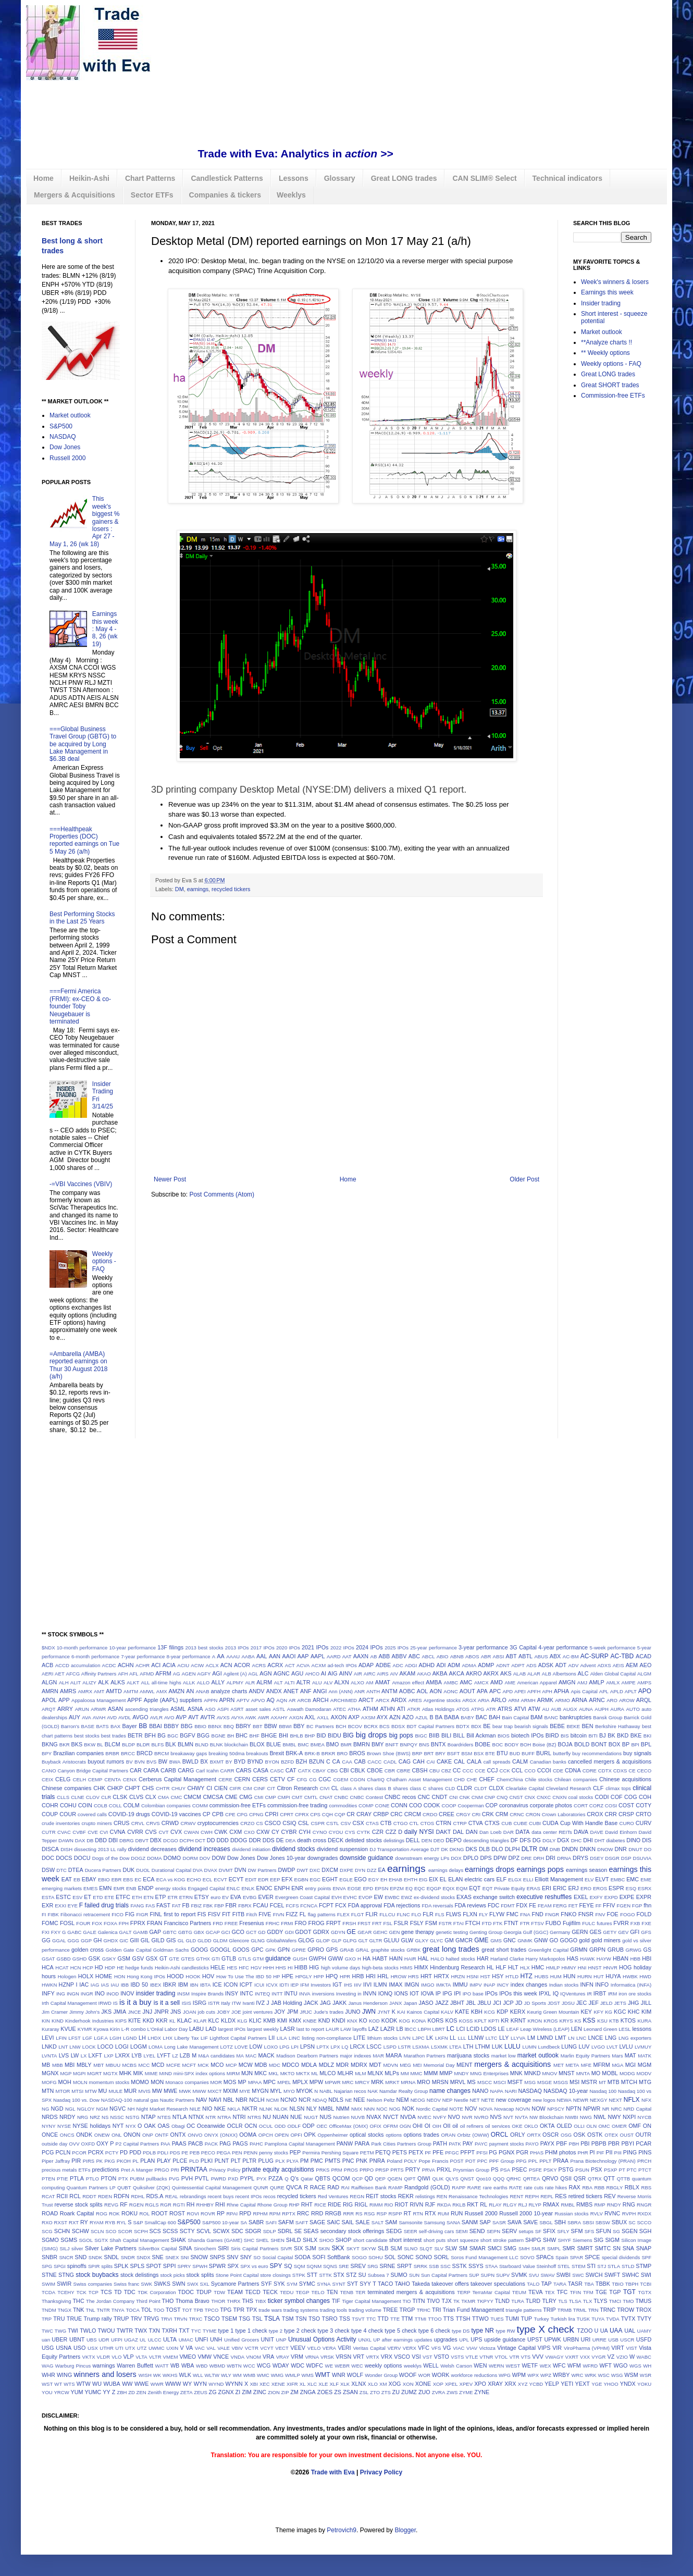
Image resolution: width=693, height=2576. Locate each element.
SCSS (170, 2231)
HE (120, 1967)
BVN (139, 1762)
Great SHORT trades (610, 385)
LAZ (373, 2029)
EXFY (596, 1897)
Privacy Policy (225, 2170)
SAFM (286, 2222)
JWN (369, 2011)
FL (303, 1914)
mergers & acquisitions (512, 2064)
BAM (536, 1717)
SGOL (86, 2240)
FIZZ (292, 1914)
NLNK (266, 2109)
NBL (228, 2100)
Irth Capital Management (69, 2003)
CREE (446, 1814)
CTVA (475, 1823)
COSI (611, 1805)
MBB (57, 2065)
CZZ (391, 1832)
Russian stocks (572, 2213)
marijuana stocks (468, 2055)
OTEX (611, 2135)
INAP (489, 1985)
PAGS (239, 2143)
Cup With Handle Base (588, 1823)
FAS (150, 1905)
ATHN (387, 1709)
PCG (48, 2152)
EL (443, 1879)
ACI (155, 1665)
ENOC (264, 1888)
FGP (637, 1905)
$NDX (48, 1647)
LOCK (89, 2047)
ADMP (486, 1665)
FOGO (627, 1914)
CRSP (626, 1814)
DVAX (210, 1870)
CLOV (93, 1797)
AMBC (451, 1682)
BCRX (371, 1726)
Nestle (461, 2100)
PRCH (644, 2161)
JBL (471, 2003)
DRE (526, 1858)
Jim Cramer (55, 2012)
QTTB (623, 2178)
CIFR (235, 1788)
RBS (646, 2187)
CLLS (63, 1797)
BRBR (112, 1753)
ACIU (183, 1665)
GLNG (258, 1940)
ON (647, 2126)
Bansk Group (607, 1717)
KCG (489, 2012)
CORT (581, 1805)
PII (608, 2152)
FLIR (371, 1914)
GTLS (244, 1959)
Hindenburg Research (457, 1967)
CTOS (427, 1823)
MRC (347, 2082)
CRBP (381, 1814)
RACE (318, 2187)
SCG (47, 2231)
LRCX (357, 2046)
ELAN (455, 1879)
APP (64, 1700)
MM (405, 2073)
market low (503, 2056)
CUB (506, 1823)
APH (547, 1691)
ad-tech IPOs (341, 1665)
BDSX (398, 1726)
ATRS (505, 1709)
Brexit (276, 1753)
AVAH (99, 1717)
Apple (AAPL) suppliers (173, 1700)
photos (567, 2152)
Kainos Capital (423, 2012)
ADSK (545, 1665)
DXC (315, 1870)
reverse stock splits (78, 2204)
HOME (103, 1976)
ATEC (339, 1709)
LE (501, 2029)
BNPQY (409, 1744)
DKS (471, 1849)
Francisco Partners (187, 1923)
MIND (165, 2073)
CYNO (320, 1832)
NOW (538, 2108)
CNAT (325, 1797)
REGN (357, 2196)
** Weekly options (605, 352)
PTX (123, 2178)
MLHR (346, 2073)
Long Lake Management (191, 2047)
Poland (394, 2161)
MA (240, 2056)
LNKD (49, 2046)
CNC (424, 1797)
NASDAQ (62, 436)
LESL (624, 2029)
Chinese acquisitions (625, 1779)
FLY (483, 1914)
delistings (393, 1840)
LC (450, 2028)
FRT (376, 1923)
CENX (130, 1779)
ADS (531, 1665)
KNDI (338, 2020)
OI (427, 2126)
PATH (440, 2143)
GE (350, 1932)
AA (220, 1656)
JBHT (457, 2003)
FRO (301, 1923)
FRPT (333, 1923)
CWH (207, 1832)
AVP (181, 1717)
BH (230, 1736)
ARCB (304, 1700)
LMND (545, 2038)
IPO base (473, 1993)
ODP (308, 2126)
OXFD (88, 2144)
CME (231, 1797)
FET (573, 1905)
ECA (148, 1879)
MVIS (144, 2091)
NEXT (615, 2100)
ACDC (109, 1665)
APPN (210, 1700)
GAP (155, 1932)
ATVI (520, 1709)
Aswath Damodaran (309, 1709)
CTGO (400, 1823)
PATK (455, 2144)
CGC (324, 1779)
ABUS (541, 1656)
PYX (261, 2178)
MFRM (601, 2065)
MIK (138, 2073)
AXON (339, 1717)
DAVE (596, 1832)
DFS (525, 1840)
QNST (467, 2178)
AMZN (176, 1691)
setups (526, 2231)
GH (97, 1940)
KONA (419, 2021)
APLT (631, 1691)
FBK (208, 1905)
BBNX (214, 1726)
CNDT (440, 1797)
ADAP (366, 1665)
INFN (586, 1984)
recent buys (221, 2196)
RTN (418, 2213)
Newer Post (170, 1179)
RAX (574, 2187)
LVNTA (49, 2056)
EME (645, 1879)
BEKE (573, 1726)
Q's (294, 2178)
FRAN (154, 1923)
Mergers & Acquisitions (74, 195)
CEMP (95, 1779)
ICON (231, 1984)
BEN (587, 1726)
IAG (95, 1985)
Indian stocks (564, 1985)
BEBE (557, 1726)
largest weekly (263, 2029)
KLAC (184, 2020)
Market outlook (70, 415)
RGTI (179, 2205)
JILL (646, 2003)
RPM (274, 2213)
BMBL (289, 1744)
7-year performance (143, 1656)
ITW (236, 2003)
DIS (646, 1840)
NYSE (64, 2126)
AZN (395, 1717)
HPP (319, 1976)
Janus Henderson (367, 2003)
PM (304, 2161)
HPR (345, 1976)
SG (616, 2231)
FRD (218, 1923)
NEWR (580, 2100)
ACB (47, 1665)
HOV (208, 1976)
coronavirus (513, 1805)
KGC (620, 2011)
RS (358, 2213)
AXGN (296, 1717)
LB (399, 2029)
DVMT (226, 1870)
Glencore (239, 1940)
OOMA (247, 2134)
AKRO (474, 1673)
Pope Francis (433, 2161)
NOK (408, 2108)
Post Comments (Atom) (221, 1194)
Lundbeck (549, 2047)
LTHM (482, 2046)
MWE (170, 2091)
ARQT (49, 1709)
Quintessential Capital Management (212, 2187)
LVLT (612, 2047)
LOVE (241, 2047)
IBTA (205, 1985)
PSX (596, 2169)
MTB (614, 2082)
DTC (61, 1870)
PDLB (149, 2152)
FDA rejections (401, 1905)
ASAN (115, 1709)
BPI (635, 1744)
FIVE (264, 1914)
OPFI (296, 2135)
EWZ (406, 1897)
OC (191, 2126)
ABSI (498, 1656)
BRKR (328, 1753)
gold (584, 1940)
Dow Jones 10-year (281, 1858)
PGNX (507, 2152)
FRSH (349, 1923)
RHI (220, 2204)
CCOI (544, 1770)
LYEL (149, 2056)
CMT (297, 1797)
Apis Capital (584, 1691)
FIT (226, 1914)
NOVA (485, 2109)
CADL (390, 1762)
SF (538, 2231)
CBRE (404, 1770)
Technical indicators (567, 178)
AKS (506, 1673)
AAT (347, 1656)
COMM (200, 1805)
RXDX (644, 2213)
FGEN (623, 1905)
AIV (394, 1674)
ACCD (62, 1665)
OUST (627, 2135)
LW (75, 2055)
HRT (426, 1976)
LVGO (598, 2047)
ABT (511, 1656)
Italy (225, 2003)
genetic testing (452, 1932)
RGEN (136, 2205)
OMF (634, 2126)
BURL (543, 1753)
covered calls (92, 1814)
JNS (175, 2011)
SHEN (277, 2240)
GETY (609, 1932)
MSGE (544, 2082)
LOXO (271, 2047)
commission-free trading (297, 1805)
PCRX (96, 2152)
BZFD (287, 1762)
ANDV (257, 1691)
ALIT (75, 1682)
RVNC (612, 2213)
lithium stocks (382, 2038)
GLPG (350, 1940)
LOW (256, 2046)
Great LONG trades (404, 178)
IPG (447, 1993)
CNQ (502, 1797)
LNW (74, 2047)
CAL (459, 1761)
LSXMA (420, 2047)
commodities (343, 1805)
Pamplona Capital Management (300, 2144)
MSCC (484, 2082)
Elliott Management (559, 1879)
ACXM (319, 1665)
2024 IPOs (369, 1647)
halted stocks (460, 1959)
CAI (431, 1762)
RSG (369, 2213)
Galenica (108, 1932)
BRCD (145, 1753)
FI (44, 1914)
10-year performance (132, 1647)
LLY (504, 2038)
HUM (556, 1976)
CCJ (492, 1770)
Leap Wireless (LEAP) (545, 2029)
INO (100, 1993)
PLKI (207, 2161)
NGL (70, 2109)
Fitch (251, 1914)
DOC (48, 1858)
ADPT (518, 1665)
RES (560, 2196)
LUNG (569, 2046)
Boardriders (461, 1744)
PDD (135, 2152)
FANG (137, 1905)
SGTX (101, 2240)
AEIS (618, 1665)
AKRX (491, 1673)
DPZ (513, 1858)
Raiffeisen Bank (369, 2187)
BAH (494, 1717)
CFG (301, 1779)
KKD (148, 2020)
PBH (574, 2144)
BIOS (504, 1736)
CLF (598, 1788)
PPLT (545, 2161)
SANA (453, 2222)
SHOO (326, 2240)
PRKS (322, 2170)
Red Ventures (333, 2196)
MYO (289, 2091)
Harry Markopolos (545, 1959)
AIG (333, 1673)
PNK (361, 2161)
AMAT (382, 1682)
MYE (245, 2091)
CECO (644, 1770)
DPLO (470, 1858)
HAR (483, 1958)
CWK (220, 1832)
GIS (171, 1940)
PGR (522, 2152)
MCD (158, 2065)
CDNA (573, 1770)
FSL (387, 1923)
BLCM (112, 1744)
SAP (485, 2222)
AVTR (208, 1717)
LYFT (163, 2055)
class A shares (356, 1788)
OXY (102, 2143)
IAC (84, 1984)
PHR (582, 2152)
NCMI (272, 2100)
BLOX (257, 1744)
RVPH (629, 2213)
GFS (646, 1932)
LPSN (307, 2046)
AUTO (632, 1709)
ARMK (545, 1700)
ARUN (82, 1709)
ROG (101, 2213)
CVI (104, 1832)
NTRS (254, 2117)
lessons (641, 2029)
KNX (352, 2021)
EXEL (581, 1897)
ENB (131, 1888)
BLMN (185, 1744)
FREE (231, 1923)
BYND (255, 1761)
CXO (249, 1832)
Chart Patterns (150, 178)
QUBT (124, 2187)
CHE (472, 1779)
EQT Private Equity (503, 1888)
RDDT (89, 2196)
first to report (179, 1914)
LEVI (48, 2038)
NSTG (133, 2117)
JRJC (306, 2012)
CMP (270, 1797)
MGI (630, 2065)
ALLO (203, 1682)
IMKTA (443, 1985)
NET (474, 2100)
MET (558, 2065)
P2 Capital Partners (137, 2144)
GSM (123, 1958)
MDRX (359, 2065)
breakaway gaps (188, 1753)
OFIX (375, 2126)
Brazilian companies (78, 1753)
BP (625, 1744)
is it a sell (167, 2002)
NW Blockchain (546, 2117)
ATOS (462, 1709)
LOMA (155, 2047)
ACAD (643, 1656)
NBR (241, 2100)
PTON (108, 2178)
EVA (235, 1897)
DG (537, 1840)
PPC (482, 2161)
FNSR (585, 1914)
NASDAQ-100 (116, 2100)
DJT (435, 1849)
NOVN (523, 2109)
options (394, 2135)
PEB (195, 2152)
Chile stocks (538, 1779)
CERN (242, 1779)
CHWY (195, 1788)
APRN (226, 1700)
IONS (401, 1993)
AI (323, 1673)
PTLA (77, 2178)
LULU (512, 2046)
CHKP (115, 1788)
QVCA (294, 2187)
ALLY (218, 1682)
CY (275, 1832)
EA (381, 1870)
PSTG (566, 2169)
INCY (503, 1985)
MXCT (214, 2091)
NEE (359, 2100)
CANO (49, 1770)
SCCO (644, 2222)
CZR (377, 1832)
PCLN (62, 2152)
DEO (439, 1840)
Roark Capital (77, 2213)
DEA (291, 1840)
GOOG (199, 1949)
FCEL (277, 1905)
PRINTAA (194, 2169)
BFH (150, 1735)
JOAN (189, 2012)
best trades (113, 1736)
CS (259, 1823)
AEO (646, 1665)
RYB (110, 2222)
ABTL (525, 1656)
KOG (404, 2021)
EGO (360, 1879)
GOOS (240, 1949)
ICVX (272, 1985)
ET (87, 1897)
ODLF (294, 2126)
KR (505, 2020)
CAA (347, 1762)
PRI (175, 2170)
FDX (522, 1905)
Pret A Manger (137, 2170)
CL (335, 1788)
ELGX (515, 1879)
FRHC (273, 1923)
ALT (278, 1682)
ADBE (383, 1665)
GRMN (578, 1949)
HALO (437, 1959)
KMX (295, 2020)
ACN (226, 1665)
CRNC (517, 1814)
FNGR (552, 1914)
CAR (136, 1770)
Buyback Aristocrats (64, 1762)
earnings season (586, 1870)
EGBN (301, 1879)
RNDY (614, 2205)
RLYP (535, 2205)
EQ (409, 1888)
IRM (612, 1993)
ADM (454, 1665)
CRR (610, 1814)
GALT (125, 1932)
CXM (235, 1832)
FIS (201, 1914)
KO (363, 2020)
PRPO (367, 2170)
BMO (332, 1744)
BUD (515, 1753)
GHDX (111, 1940)
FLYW (496, 1914)
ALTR (303, 1682)
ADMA (469, 1665)
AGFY (204, 1674)
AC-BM (571, 1656)
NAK (372, 2091)
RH (191, 2204)
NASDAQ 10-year (565, 2091)
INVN (370, 1993)
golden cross (87, 1949)
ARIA (483, 1700)
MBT (98, 2065)
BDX (476, 1726)
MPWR (332, 2082)
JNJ (148, 2011)
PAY (468, 2143)
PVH (187, 2178)
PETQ (382, 2152)
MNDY (461, 2073)
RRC (303, 2213)
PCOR (79, 2152)
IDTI (284, 1985)
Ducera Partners (103, 1870)
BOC (497, 1744)
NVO (454, 2117)
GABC (74, 1932)
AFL (134, 1674)
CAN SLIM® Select (484, 178)
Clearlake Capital (525, 1788)
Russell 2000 (67, 458)
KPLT (481, 2021)
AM (369, 1682)
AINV (345, 1673)
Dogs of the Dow (111, 1858)
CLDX (496, 1788)
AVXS (223, 1717)
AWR (263, 1717)
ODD (280, 2126)
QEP (380, 2178)
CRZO (247, 1823)
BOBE (482, 1744)
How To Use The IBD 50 (243, 1976)
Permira (311, 2152)
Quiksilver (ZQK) (151, 2187)
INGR (87, 1993)
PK (99, 2161)
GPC (257, 1949)
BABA (451, 1717)
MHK (125, 2073)
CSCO (273, 1823)
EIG (423, 1879)
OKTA (547, 2126)
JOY (279, 2011)
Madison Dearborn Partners (307, 2056)
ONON (131, 2134)
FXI (45, 1932)
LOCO (105, 2046)
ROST (177, 2213)
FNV (600, 1914)
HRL (383, 1976)
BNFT (392, 1744)
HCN (75, 1967)
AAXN (360, 1656)
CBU (434, 1770)
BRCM (161, 1753)
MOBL (610, 2073)
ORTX (533, 2135)
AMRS (68, 1691)
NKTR (249, 2108)
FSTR (445, 1923)
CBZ (446, 1770)
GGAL (59, 1940)
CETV (277, 1779)
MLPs (392, 2073)
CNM (477, 1797)
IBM (183, 1984)
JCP (508, 2003)
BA (438, 1717)
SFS (590, 2231)
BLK (170, 1744)
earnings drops (489, 1869)
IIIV (357, 1985)
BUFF (528, 1753)
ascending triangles (146, 1709)
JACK (311, 2003)
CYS (350, 1832)
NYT (118, 2126)
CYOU (336, 1832)
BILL (459, 1735)
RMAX (551, 2204)
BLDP (128, 1744)
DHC (576, 1840)
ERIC (559, 1888)
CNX (530, 1797)
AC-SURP (594, 1656)
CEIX (47, 1779)
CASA (260, 1770)
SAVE (530, 2222)
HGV (256, 1967)
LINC (294, 2038)
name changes (450, 2090)
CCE (480, 1770)
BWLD (190, 1761)
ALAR (533, 1674)
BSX (479, 1753)
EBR (117, 1879)
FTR (525, 1923)
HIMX (421, 1967)
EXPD (611, 1897)
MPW (316, 2082)
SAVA (515, 2222)
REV (609, 2196)
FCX (340, 1905)
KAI (401, 2012)
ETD (98, 1897)
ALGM (644, 1674)
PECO (208, 2152)
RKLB (458, 2205)
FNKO (568, 1914)
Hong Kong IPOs (146, 1976)
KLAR (199, 2021)
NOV (471, 2108)
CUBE (520, 1823)
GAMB (140, 1932)
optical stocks (366, 2134)
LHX (168, 2038)
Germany (560, 1932)
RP (221, 2213)
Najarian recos (350, 2091)
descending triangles (486, 1840)
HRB (358, 1976)
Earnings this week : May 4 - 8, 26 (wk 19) (105, 629)
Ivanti (248, 2003)
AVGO (140, 1717)
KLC (213, 2020)
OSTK (594, 2134)
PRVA (428, 2170)
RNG (629, 2204)
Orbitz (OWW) (473, 2135)
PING (630, 2152)
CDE (558, 1770)
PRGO (161, 2170)
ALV (328, 1682)
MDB (260, 2065)
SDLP (269, 2231)
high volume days (340, 1967)
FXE (646, 1923)
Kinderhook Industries (89, 2021)
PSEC (519, 2169)
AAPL (318, 1656)
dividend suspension (342, 1849)
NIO (207, 2108)
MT (602, 2082)
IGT (337, 1984)
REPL (546, 2196)
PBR (614, 2143)
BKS (76, 1744)
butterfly (562, 1753)
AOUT (467, 1691)
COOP (449, 1805)
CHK (99, 1788)
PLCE (179, 2161)
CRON (533, 1814)
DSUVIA (642, 1858)
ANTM (389, 1691)
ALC (583, 1673)
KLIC (255, 2020)
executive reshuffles (544, 1897)
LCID (472, 2029)
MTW (91, 2091)
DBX (156, 1840)
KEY (586, 2011)
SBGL (546, 2222)
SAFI (271, 2222)
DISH (66, 1849)
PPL (533, 2161)
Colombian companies (166, 1805)
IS (115, 2003)
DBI (113, 1840)
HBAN (620, 1958)
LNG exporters (634, 2038)
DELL (413, 1840)
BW (162, 1761)
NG (45, 2109)
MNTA (583, 2073)
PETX (416, 2152)
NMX (356, 2109)
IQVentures (572, 1993)
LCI (460, 2029)
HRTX (441, 1976)
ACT (290, 1665)
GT (163, 1958)
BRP (417, 1753)
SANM (470, 2222)
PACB (195, 2143)
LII (271, 2038)
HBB (635, 1959)
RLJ (522, 2205)
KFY (598, 2012)
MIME (151, 2073)
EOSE (355, 1888)
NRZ (95, 2117)
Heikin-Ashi (89, 178)
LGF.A (101, 2038)
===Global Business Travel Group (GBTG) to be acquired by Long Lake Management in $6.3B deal (82, 744)
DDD (223, 1840)
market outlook (538, 2055)
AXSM (368, 1717)
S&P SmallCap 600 (154, 2222)
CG (312, 1779)
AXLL (323, 1717)
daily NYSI (419, 1831)
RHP (294, 2205)
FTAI (458, 1923)
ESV (77, 1897)
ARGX (469, 1700)
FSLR (401, 1923)
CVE (93, 1832)
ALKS (117, 1682)
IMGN (411, 1984)
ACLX (211, 1665)
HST (485, 1976)
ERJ (573, 1888)
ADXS (604, 1665)
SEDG (394, 2231)
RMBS (584, 2204)
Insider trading (601, 303)
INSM (183, 1993)
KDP (502, 2011)
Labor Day (176, 2029)
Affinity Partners (99, 1674)
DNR (621, 1849)
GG (46, 1940)
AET (60, 1674)
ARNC (597, 1700)
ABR (486, 1656)
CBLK (358, 1770)
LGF (87, 2038)
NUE (296, 2117)
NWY (614, 2117)
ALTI (289, 1682)
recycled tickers (231, 889)
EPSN (381, 1888)
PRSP (382, 2170)
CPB (218, 1814)
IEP (295, 1985)
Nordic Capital (432, 2109)
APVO (258, 1700)
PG (493, 2152)
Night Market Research (162, 2109)
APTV (243, 1700)
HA (366, 1958)
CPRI (271, 1814)
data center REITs (551, 1832)
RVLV (596, 2213)
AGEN (188, 1674)
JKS (106, 2011)
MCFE (173, 2065)
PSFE (535, 2170)
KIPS (121, 2021)
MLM (360, 2073)
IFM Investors (315, 1985)
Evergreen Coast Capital (302, 1897)
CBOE (375, 1770)
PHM (551, 2152)
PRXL (444, 2169)
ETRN (186, 1897)
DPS (486, 1858)
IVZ (260, 2003)
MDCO (290, 2065)
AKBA (440, 1673)
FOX (97, 1923)
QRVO (550, 2178)
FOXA (110, 1923)
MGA (617, 2065)
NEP (447, 2100)
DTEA (75, 1870)
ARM (513, 1700)
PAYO (532, 2144)
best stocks (86, 1736)
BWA (175, 1762)
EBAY (89, 1879)
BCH (341, 1726)
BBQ (229, 1726)
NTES (164, 2117)
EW (378, 1897)
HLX (525, 1967)
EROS (600, 1888)
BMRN (361, 1744)
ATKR (413, 1709)
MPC (269, 2082)
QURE (277, 2187)
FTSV (537, 1923)
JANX (395, 2003)
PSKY (550, 2170)
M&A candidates (217, 2056)
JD (518, 2003)
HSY (497, 1976)
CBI (344, 1770)
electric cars (480, 1879)
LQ (345, 2047)
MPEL (284, 2082)
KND (324, 2020)
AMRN (50, 1691)
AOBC (407, 1691)
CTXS (492, 1823)
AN (190, 1691)
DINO (633, 1840)
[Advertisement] (282, 78)
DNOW (605, 1849)
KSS (589, 2020)
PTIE (62, 2178)
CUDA (550, 1823)
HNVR (610, 1967)
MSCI (499, 2082)
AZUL (421, 1717)
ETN (148, 1897)
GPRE (299, 1950)
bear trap (502, 1726)
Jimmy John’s (84, 2012)
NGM (101, 2109)
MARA (394, 2055)
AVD (112, 1717)
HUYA (613, 1976)
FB (186, 1905)
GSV (138, 1958)
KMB (269, 2020)
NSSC (117, 2117)
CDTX (605, 1770)
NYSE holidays (91, 2126)
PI (592, 2152)
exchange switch (494, 1897)
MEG (405, 2065)
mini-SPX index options (199, 2073)
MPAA (255, 2082)
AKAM (408, 1673)
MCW (246, 2065)
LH (142, 2038)
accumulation (86, 1665)
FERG (560, 1905)
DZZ (372, 1870)
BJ (602, 1735)
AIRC (370, 1674)
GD (261, 1932)
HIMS (406, 1967)
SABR (256, 2222)
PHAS (536, 2152)
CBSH (419, 1770)
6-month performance (95, 1656)
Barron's (70, 1726)
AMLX (613, 1682)
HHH (268, 1967)
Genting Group (485, 1932)
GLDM (220, 1940)
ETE (109, 1897)
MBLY (84, 2065)
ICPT (246, 1984)
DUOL (143, 1870)
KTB (614, 2021)
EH (383, 1879)
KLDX (228, 2020)
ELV (589, 1879)
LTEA (455, 2047)
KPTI (493, 2021)
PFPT (468, 2152)
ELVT (602, 1879)
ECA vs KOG (170, 1879)
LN (571, 2038)
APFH (534, 1691)
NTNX (196, 2117)
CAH (419, 1761)
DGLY (548, 1840)
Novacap (504, 2109)
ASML (177, 1709)
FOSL (67, 1923)
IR (589, 1993)
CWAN (191, 1832)
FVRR (620, 1923)
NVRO (481, 2117)
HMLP (553, 1967)
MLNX (375, 2073)
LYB (136, 2055)
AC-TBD (622, 1656)
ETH (137, 1897)
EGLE (346, 1879)
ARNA (579, 1700)
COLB (100, 1805)
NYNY (49, 2126)
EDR (263, 1879)
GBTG (185, 1932)
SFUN (603, 2231)
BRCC (128, 1753)
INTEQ (262, 1993)
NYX (131, 2126)
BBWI (285, 1726)
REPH (532, 2196)
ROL (145, 2213)
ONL (117, 2135)
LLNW (476, 2038)
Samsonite (410, 2222)
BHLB (296, 1736)
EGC (315, 1879)
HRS (413, 1976)
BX (204, 1761)
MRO (423, 2082)
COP (491, 1805)
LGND (130, 2038)
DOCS (64, 1858)
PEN (237, 2152)
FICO (117, 1914)
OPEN (282, 2135)
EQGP (434, 1888)
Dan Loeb (490, 1832)
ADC (398, 1665)
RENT (516, 2196)
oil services (497, 2126)
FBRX (245, 1905)
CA (336, 1761)
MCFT (189, 2065)
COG (630, 1797)
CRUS (122, 1823)
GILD (157, 1940)
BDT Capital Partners (430, 1726)
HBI (646, 1958)
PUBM (137, 2178)
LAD (210, 2029)
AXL (310, 1717)
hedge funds (139, 1967)
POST (457, 2161)
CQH (327, 1814)
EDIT (251, 1879)
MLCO (327, 2073)
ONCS (67, 2135)
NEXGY (599, 2100)
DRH (538, 1858)
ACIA (169, 1665)
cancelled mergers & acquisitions (609, 1761)
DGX (563, 1840)
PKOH (124, 2161)
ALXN (342, 1682)
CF (290, 1779)
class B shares (391, 1788)
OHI (418, 2126)
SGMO (50, 2240)
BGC (172, 1736)
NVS (495, 2117)
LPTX (322, 2047)
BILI (446, 1735)
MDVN (390, 2065)
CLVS (136, 1797)
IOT (414, 1993)
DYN (360, 1870)
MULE (115, 2091)
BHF (254, 1736)
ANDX (274, 1691)
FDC (493, 1905)
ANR (359, 1691)
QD (369, 2178)
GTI (216, 1959)
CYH (305, 1832)
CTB (386, 1823)
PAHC (256, 2144)
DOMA (154, 1858)
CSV (346, 1823)
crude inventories (61, 1823)
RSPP (395, 2213)
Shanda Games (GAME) (215, 2240)
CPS (315, 1814)
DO (647, 1849)
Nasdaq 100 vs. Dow (76, 2100)
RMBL (568, 2205)
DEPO (453, 1840)
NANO (480, 2091)
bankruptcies (575, 1717)
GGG (73, 1940)
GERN (580, 1932)
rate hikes (556, 2187)
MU (102, 2091)
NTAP (148, 2117)
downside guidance (366, 1858)
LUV (584, 2046)
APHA (561, 1691)
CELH (79, 1779)
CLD (450, 1788)
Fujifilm (571, 1923)
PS (494, 2169)
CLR (106, 1797)
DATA (522, 1832)
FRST (363, 1923)
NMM (343, 2108)
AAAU (233, 1656)
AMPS (644, 1682)
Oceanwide (211, 2126)
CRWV (188, 1823)
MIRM (233, 2073)
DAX (80, 1840)
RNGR (644, 2205)
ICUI (259, 1985)
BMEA (318, 1744)
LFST (74, 2038)
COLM (131, 1805)
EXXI (60, 1905)
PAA (165, 2144)
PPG (521, 2161)
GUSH (300, 1959)
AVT (193, 1717)
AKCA (456, 1673)
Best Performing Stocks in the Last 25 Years (82, 917)
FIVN (278, 1914)
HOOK (192, 1976)
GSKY (109, 1959)
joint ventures (258, 2012)
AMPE (629, 1682)
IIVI (367, 1984)
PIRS (88, 2161)
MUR (130, 2091)
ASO (210, 1709)
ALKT (133, 1682)
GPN (284, 1949)
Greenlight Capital (548, 1950)
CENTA (112, 1779)
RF (123, 2204)
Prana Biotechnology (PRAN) (603, 2161)
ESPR (616, 1888)
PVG (174, 2178)
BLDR (143, 1744)
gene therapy (417, 1932)
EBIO (104, 1879)
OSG (566, 2135)
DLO (497, 1849)
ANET (291, 1691)
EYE (73, 1905)
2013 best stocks (204, 1647)
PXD (233, 2178)
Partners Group (414, 2144)
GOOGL (220, 1949)
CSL (303, 1823)
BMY (377, 1744)
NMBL (326, 2108)
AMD (496, 1682)
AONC (450, 1691)
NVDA (408, 2117)
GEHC (380, 1932)
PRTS (396, 2170)
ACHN (126, 1665)
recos (269, 2196)
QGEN (394, 2178)
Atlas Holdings (438, 1709)
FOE (612, 1914)
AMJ (582, 1682)
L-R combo (133, 2029)
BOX (615, 1744)
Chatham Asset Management (419, 1779)
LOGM (138, 2046)
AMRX (85, 1691)
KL (172, 2021)
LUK (497, 2046)
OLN (591, 2126)
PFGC (452, 2152)
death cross (311, 1840)
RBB (599, 2187)
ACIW (197, 1665)
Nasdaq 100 (602, 2091)
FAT (176, 1905)
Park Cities (383, 2144)
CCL (517, 1770)
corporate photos (551, 1805)
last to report (310, 2029)
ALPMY (235, 1682)
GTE (174, 1959)
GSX (152, 1958)
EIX (433, 1879)
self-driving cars (436, 2231)
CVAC (64, 1832)
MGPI (79, 2073)
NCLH (256, 2100)
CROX (595, 1814)
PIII (618, 2152)
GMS (496, 1940)
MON (157, 2082)
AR (292, 1700)
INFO (602, 1984)
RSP (382, 2213)
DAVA (581, 1832)
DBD (101, 1840)
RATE (515, 2187)
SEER (410, 2231)
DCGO (170, 1840)
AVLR (156, 1717)
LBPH (424, 2029)
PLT (236, 2161)
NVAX (373, 2117)
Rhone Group (272, 2205)
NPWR (591, 2108)
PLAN (147, 2161)
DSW (48, 1870)
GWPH (317, 1958)
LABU (196, 2029)
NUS (325, 2117)
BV (129, 1762)
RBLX (632, 2187)
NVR (467, 2117)
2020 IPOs (288, 1647)
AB (373, 1656)
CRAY (364, 1814)
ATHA (354, 1709)
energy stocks (171, 1888)
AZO (408, 1717)
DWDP (286, 1870)
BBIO (200, 1726)
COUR (67, 1814)
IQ (556, 1993)
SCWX (221, 2231)
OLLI (579, 2126)
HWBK (630, 1976)
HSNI (472, 1976)
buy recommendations (597, 1753)
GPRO (315, 1949)
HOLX (85, 1976)
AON (436, 1691)
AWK (250, 1717)
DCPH (187, 1840)
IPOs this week (518, 1993)
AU (545, 1709)
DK (444, 1849)
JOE (236, 2012)
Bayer (129, 1726)
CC (457, 1770)
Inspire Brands (207, 1993)
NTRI (238, 2117)
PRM (336, 2170)
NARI (511, 2091)
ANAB (202, 1691)
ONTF (161, 2135)
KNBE (310, 2021)
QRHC (513, 2178)
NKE (220, 2108)
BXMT (217, 1762)
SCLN (97, 2231)
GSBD (63, 1959)
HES (232, 1967)
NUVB (358, 2117)
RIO (389, 2205)
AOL (422, 1691)
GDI (289, 1932)
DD (211, 1840)
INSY (231, 1993)
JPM (293, 2011)
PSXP (610, 2170)
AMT (99, 1691)
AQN (281, 1700)
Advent (588, 1665)
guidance (278, 1958)
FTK (497, 1923)
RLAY (495, 2205)
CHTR (163, 1788)
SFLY (563, 2231)
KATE (462, 2011)
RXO (47, 2222)
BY (229, 1762)
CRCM (412, 1814)
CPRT (286, 1814)
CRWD (170, 1823)
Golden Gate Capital (128, 1950)
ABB (384, 1656)
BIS (564, 1736)
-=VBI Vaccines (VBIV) (80, 1184)
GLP (336, 1940)
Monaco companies (186, 2082)
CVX (176, 1832)
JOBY (223, 2012)
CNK (465, 1797)
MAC (250, 2056)
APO (644, 1691)
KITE (134, 2020)
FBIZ (196, 1905)
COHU (68, 1805)
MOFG (49, 2082)
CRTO (643, 1814)
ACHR (142, 1665)
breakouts (257, 1753)
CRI (476, 1814)
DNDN (570, 1849)
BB (143, 1726)
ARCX (383, 1700)
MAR (378, 2056)
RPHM (260, 2213)
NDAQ (320, 2100)
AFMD (147, 1674)
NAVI (215, 2100)
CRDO (430, 1814)
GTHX (203, 1959)
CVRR (135, 1832)
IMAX (395, 1984)
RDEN (105, 2196)
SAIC (333, 2222)
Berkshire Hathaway (617, 1726)
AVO (169, 1717)
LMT (560, 2038)
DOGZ (138, 1858)
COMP (366, 1805)
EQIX (448, 1888)
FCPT (326, 1905)
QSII (566, 2178)
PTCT (644, 2170)
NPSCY (555, 2109)
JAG (325, 2003)
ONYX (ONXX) (221, 2135)
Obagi (178, 2126)
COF (617, 1797)
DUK (128, 1870)
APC (495, 1691)
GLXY (422, 1940)
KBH (476, 2011)
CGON (357, 1779)
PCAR (643, 2143)
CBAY (318, 1770)
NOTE (456, 2109)
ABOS (472, 1656)
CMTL (311, 1797)
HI (290, 1967)
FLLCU (387, 1914)
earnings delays (445, 1870)
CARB (168, 1770)
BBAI (155, 1726)
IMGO (428, 1985)
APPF (134, 1700)
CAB (359, 1761)
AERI (47, 1674)
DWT (302, 1870)
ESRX (644, 1888)
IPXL (545, 1993)
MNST (567, 2073)
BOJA (565, 1744)
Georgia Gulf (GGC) (526, 1932)
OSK (580, 2134)
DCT (200, 1840)
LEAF (512, 2029)
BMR (346, 1744)
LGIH (115, 2038)
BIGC (421, 1736)
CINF (259, 1788)
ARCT (366, 1700)
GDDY (275, 1932)
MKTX (303, 2073)
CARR (227, 1770)
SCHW (80, 2231)
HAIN (396, 1958)
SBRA (574, 2222)
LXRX (122, 2055)
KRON (535, 2021)
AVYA (237, 1717)
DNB (555, 1849)
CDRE (590, 1770)
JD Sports (535, 2003)
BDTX (462, 1726)
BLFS (157, 1744)
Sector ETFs (152, 195)
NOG (395, 2109)
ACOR (242, 1665)
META (572, 2065)
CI (209, 1788)
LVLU (626, 2046)
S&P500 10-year (220, 2222)
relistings (425, 2196)
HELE (218, 1967)
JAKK (339, 2003)
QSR (580, 2178)
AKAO (424, 1674)
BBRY (243, 1726)
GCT (251, 1932)
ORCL (499, 2134)
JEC (581, 2003)
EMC (632, 1879)
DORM (189, 1858)
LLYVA (518, 2038)
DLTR (529, 1849)
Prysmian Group (471, 2170)
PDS (175, 2152)
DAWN (65, 1840)
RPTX (288, 2213)
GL (181, 1940)
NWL (599, 2117)
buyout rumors (106, 1761)
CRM (502, 1814)
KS (578, 2021)
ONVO (195, 2135)
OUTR (644, 2134)
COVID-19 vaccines (176, 1814)
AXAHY (279, 1717)
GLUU (391, 1940)
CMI (259, 1797)
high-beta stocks (380, 1967)
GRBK (413, 1950)
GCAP (213, 1932)
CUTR (49, 1832)
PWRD (218, 2178)
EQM (461, 1888)
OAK (150, 2126)
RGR (165, 2205)
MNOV (550, 2073)
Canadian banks (548, 1762)
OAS (164, 2126)
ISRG (199, 2003)
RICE (320, 2205)
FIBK (53, 1914)
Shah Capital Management (139, 2240)
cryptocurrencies (218, 1823)
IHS (348, 1985)
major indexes (355, 2056)
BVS (151, 1762)
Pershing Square (340, 2152)
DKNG (457, 1849)
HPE (287, 1976)
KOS (451, 2020)
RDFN (121, 2196)
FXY (56, 1932)
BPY (47, 1753)
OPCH (265, 2135)
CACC (374, 1762)
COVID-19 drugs (129, 1814)
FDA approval (365, 1905)
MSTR (589, 2082)
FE (532, 1905)
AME (509, 1682)
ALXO (357, 1682)
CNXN (559, 1797)
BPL (646, 1744)
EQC (419, 1888)
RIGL (361, 2204)
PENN (251, 2152)
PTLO (92, 2178)
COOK (432, 1805)
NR (606, 2109)
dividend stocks (293, 1849)
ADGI (411, 1665)
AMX (161, 1691)
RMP (599, 2205)
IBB (125, 1985)
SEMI (461, 2231)
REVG (111, 2205)
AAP (303, 1656)
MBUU (113, 2065)
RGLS (152, 2205)
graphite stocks (388, 1950)
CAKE (444, 1761)
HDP (110, 1967)
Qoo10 (483, 2178)
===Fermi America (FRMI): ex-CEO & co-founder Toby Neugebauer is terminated (80, 1006)
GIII (134, 1940)
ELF (501, 1879)
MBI (70, 2065)
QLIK (438, 2178)
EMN (105, 1888)
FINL (156, 1914)
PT (622, 2170)
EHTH (410, 1879)
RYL (122, 2222)
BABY (467, 1717)
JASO (426, 2003)
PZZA (275, 2178)
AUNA (586, 1709)
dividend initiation (251, 1849)
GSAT (48, 1959)
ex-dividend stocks (434, 1897)
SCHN (62, 2231)
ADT (561, 1665)
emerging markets (62, 1888)
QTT (609, 2178)
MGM (644, 2065)
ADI (441, 1665)
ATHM (370, 1709)
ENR (297, 1888)
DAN (472, 1832)
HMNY (569, 1967)
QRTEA (531, 2178)
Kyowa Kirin (106, 2029)
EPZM (397, 1888)
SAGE (317, 2222)
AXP (354, 1717)
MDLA (309, 2065)
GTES (187, 1959)
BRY (440, 1753)
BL (100, 1744)
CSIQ (289, 1823)
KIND (58, 2021)
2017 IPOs (263, 1647)
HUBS (542, 1976)
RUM (443, 2213)
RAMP (395, 2187)
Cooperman (471, 1805)
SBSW (603, 2222)
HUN (569, 1976)
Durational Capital (171, 1870)
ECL (208, 1879)
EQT (474, 1888)
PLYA (293, 2161)
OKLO (531, 2126)
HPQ (332, 1976)
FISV (214, 1914)
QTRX (595, 2178)
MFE (586, 2065)
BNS (424, 1744)
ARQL (643, 1700)
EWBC (392, 1897)
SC (631, 2222)
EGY (373, 1879)
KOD (374, 2021)
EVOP (365, 1897)
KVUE (68, 2029)
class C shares (426, 1788)
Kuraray (50, 2029)
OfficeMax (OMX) (348, 2126)
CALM (520, 1761)
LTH (468, 2046)
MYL (276, 2091)
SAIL (348, 2222)
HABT (379, 1958)
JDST (554, 2003)
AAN (274, 1656)
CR (350, 1814)
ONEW (102, 2135)
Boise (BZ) (544, 1744)
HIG (314, 1967)
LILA (282, 2038)
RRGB (333, 2213)
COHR (50, 1805)
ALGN (49, 1682)
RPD (245, 2213)
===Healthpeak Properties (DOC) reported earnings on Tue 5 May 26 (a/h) (84, 840)
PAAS (179, 2143)
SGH (645, 2231)
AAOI (289, 1656)
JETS (620, 2003)
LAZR (387, 2029)
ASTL (279, 1709)
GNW (541, 1940)
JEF (594, 2003)
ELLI (528, 1879)
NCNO (288, 2100)
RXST (61, 2222)
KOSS (466, 2021)
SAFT (301, 2222)
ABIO (443, 1656)
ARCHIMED (343, 1700)
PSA (505, 2170)
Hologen (67, 1976)
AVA (86, 1717)
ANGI (320, 1691)
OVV (74, 2144)
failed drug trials (106, 1905)
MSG (530, 2082)
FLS (439, 1914)
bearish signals (531, 1726)
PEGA (224, 2152)
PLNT (222, 2161)
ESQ (631, 1888)
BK (611, 1735)
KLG (242, 2021)
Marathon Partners (424, 2056)
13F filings (170, 1647)
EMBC (618, 1879)
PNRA (377, 2161)
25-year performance (433, 1647)
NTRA (224, 2117)
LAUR (332, 2029)
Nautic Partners (177, 2100)
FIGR (142, 1914)
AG (176, 1674)
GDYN (338, 1932)
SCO (111, 2231)
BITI (593, 1736)
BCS (384, 1726)
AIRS (382, 1674)
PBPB (599, 2143)
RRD (317, 2213)
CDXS (620, 1770)
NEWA (564, 2100)
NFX (646, 2100)
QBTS (322, 2178)
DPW (499, 1858)
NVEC (424, 2117)
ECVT (220, 1879)
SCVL (203, 2231)
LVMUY (643, 2047)
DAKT (443, 1832)
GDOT (303, 1932)
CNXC (544, 1797)
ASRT (236, 1709)
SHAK (178, 2240)
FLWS (453, 1914)
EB (76, 1879)
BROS (357, 1753)
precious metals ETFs (66, 2170)
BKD (622, 1735)
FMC (512, 1914)
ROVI (193, 2213)
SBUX (619, 2222)
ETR (173, 1897)
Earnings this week (607, 292)
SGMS (68, 2240)
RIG (348, 2204)
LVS (64, 2055)
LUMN (529, 2047)
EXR (47, 1905)
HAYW (604, 1959)
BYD (239, 1761)
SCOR (125, 2231)
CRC (396, 1814)
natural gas (145, 2100)
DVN (240, 1870)
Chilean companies (576, 1779)
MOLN (80, 2082)
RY (84, 2222)
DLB (484, 1849)
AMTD (114, 1691)
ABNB (457, 1656)
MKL (273, 2073)
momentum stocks (109, 2082)
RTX (430, 2213)
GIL (145, 1940)
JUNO (352, 2011)
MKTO (287, 2073)
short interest (405, 2240)
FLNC (403, 1914)
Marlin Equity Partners (585, 2056)
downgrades (322, 1858)
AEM (632, 1665)
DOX (456, 1858)
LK (429, 2038)
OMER (619, 2126)
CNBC (341, 1797)
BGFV (187, 1735)
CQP (340, 1814)
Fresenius (251, 1923)
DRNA (564, 1858)
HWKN (49, 1985)
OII (446, 2126)
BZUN (316, 1761)
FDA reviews (470, 1905)
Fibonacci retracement (85, 1914)
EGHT (330, 1879)
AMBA (434, 1682)
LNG (610, 2038)
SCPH (141, 2231)
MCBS (129, 2065)
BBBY (171, 1726)
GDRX (321, 1932)
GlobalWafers (281, 1940)
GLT (363, 1940)
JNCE (134, 2012)
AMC (466, 1682)
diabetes (615, 1840)
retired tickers (585, 2196)
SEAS (311, 2231)
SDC (237, 2231)
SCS (155, 2231)
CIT (271, 1788)
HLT (513, 1967)
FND (537, 1914)
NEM (403, 2100)
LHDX (155, 2038)
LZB (185, 2055)
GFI (634, 1932)
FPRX (137, 1923)
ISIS (186, 2003)
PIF (600, 2152)
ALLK (189, 1682)
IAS (105, 1985)
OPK (310, 2134)
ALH (64, 1682)
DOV (205, 1858)
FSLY (417, 1923)
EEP (275, 1879)
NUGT (311, 2117)
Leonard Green (600, 2029)
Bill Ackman (481, 1735)
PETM (367, 2152)
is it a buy (135, 2002)
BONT (599, 1744)
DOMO (172, 1858)
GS (647, 1949)
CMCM (192, 1797)
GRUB (616, 1949)
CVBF (79, 1832)
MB (46, 2065)
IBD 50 (139, 1984)
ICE (217, 1984)
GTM (258, 1959)
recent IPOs (248, 2196)
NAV (201, 2100)
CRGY (463, 1814)
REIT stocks (381, 2196)
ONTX (178, 2134)
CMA (163, 1797)
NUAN (281, 2117)
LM (531, 2038)
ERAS (533, 1888)
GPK (270, 1950)
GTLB (228, 1958)
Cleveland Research (568, 1788)
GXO (350, 1959)
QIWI (423, 2178)
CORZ (596, 1805)
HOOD (175, 1976)
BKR (64, 1744)
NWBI (571, 2117)
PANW (345, 2143)
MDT (375, 2065)
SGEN (630, 2231)
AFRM (163, 1673)
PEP (295, 2152)
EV (225, 1897)
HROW (398, 1976)
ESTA (48, 1897)
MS (471, 2082)
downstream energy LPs (422, 1858)
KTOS (628, 2020)
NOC (381, 2109)
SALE (362, 2222)
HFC (244, 1967)
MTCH (629, 2082)
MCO (217, 2065)
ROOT (159, 2213)
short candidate (370, 2240)
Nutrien (341, 2117)
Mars (617, 2056)
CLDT (480, 1788)
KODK (389, 2020)
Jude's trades (328, 2012)
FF (599, 1905)
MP (242, 2082)
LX (84, 2056)
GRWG (633, 1950)
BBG (187, 1726)
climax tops (618, 1788)
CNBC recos (400, 1797)
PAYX (547, 2143)
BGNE (219, 1736)
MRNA (408, 2082)
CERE (225, 1779)
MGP (65, 2073)
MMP (445, 2073)
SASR (499, 2222)
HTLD (511, 1976)
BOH (525, 1744)
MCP (231, 2065)
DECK (335, 1840)
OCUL (266, 2126)
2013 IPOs (237, 1647)
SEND (477, 2231)
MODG (627, 2073)
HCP (88, 1967)
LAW (345, 2029)
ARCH (321, 1700)
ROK (114, 2213)
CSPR (318, 1823)
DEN (427, 1840)
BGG (203, 1735)
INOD (112, 1993)
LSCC (374, 2046)
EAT (66, 1879)
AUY (74, 1717)
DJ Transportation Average (399, 1849)
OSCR (550, 2134)
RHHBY (205, 2205)
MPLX (299, 2082)
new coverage (513, 2100)
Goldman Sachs (171, 1950)
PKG (109, 2161)
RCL (75, 2196)
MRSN (440, 2082)
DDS (269, 1840)
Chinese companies (67, 1788)
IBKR (169, 1984)
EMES (90, 1888)
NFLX (632, 2099)
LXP (108, 2056)
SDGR (253, 2231)
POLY (410, 2161)
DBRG (126, 1840)
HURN (584, 1976)
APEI (520, 1691)
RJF (430, 2204)
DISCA (50, 1849)
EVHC (350, 1897)
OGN (405, 2126)
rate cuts (533, 2187)
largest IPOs (231, 2029)
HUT (598, 1976)
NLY (311, 2108)
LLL (462, 2038)
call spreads (497, 1762)
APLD (616, 1691)
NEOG (418, 2100)
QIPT (409, 2178)
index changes (529, 1984)
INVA (305, 1993)
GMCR (464, 1940)
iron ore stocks (634, 1993)
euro (215, 1897)
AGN (265, 1673)
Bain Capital (515, 1717)
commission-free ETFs (237, 1805)
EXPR (643, 1897)
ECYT (236, 1879)
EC (137, 1879)
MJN (247, 2073)
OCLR (235, 2126)
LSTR (404, 2047)
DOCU (82, 1858)
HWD (645, 1976)
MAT (630, 2055)
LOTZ (226, 2047)
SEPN (493, 2231)
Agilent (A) (235, 1674)
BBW (270, 1726)
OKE (517, 2126)
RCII (62, 2196)
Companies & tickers (225, 195)
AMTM (130, 1691)
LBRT (438, 2029)
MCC (144, 2065)
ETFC (123, 1897)
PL (135, 2161)
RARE (474, 2187)
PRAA (560, 2161)
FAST (163, 1905)
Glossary (339, 178)
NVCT (390, 2117)
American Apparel (536, 1682)
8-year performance (189, 1656)
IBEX (156, 1985)
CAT (291, 1770)
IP (438, 1993)
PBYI (627, 2143)
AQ (270, 1700)
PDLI (162, 2152)
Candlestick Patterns (227, 178)
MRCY (362, 2082)
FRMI (287, 1923)
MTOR (62, 2091)
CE (631, 1770)
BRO (342, 1753)
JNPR (161, 2011)
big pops (401, 1735)
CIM (247, 1788)
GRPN (597, 1949)
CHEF (486, 1779)
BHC (241, 1735)
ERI (546, 1888)
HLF (501, 1967)
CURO (627, 1823)
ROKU (129, 2213)
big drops (371, 1735)
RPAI (232, 2213)
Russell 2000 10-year (526, 2213)
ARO (612, 1700)
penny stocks (273, 2152)
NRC (616, 2109)
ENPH (282, 1888)
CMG (245, 1797)
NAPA (496, 2091)
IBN (194, 1985)
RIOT (402, 2204)
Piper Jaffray (56, 2161)
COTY (643, 1805)
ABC (414, 1656)
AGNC (282, 1673)
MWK (185, 2091)
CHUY (178, 1788)
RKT (472, 2204)
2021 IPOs (315, 1647)
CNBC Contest (366, 1797)
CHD (459, 1779)
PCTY (112, 2152)
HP (276, 1976)
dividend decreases (152, 1849)
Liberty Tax (187, 2038)
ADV (573, 1665)
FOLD (643, 1914)
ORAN (448, 2135)
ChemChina (510, 1779)
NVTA (521, 2117)
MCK (202, 2065)
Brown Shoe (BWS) (389, 1753)
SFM (577, 2231)
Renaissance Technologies (478, 2196)
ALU (317, 1682)
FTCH (472, 1923)
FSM (431, 1923)
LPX (335, 2047)
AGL (253, 1674)
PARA (362, 2143)
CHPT (132, 1788)
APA (482, 1691)
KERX (517, 2011)
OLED (564, 2126)
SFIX (549, 2231)
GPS (332, 1949)
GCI (225, 1932)
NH (131, 2109)
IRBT (600, 1993)
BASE (88, 1726)
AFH (123, 1674)
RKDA (444, 2205)
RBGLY (615, 2187)
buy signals (637, 1753)
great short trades (503, 1949)
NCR (305, 2100)
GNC (509, 1940)
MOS (230, 2082)
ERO (585, 1888)
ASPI (223, 1709)
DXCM (329, 1870)
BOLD (581, 1744)
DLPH (512, 1849)
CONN (399, 1805)
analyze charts (229, 1691)
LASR (287, 2029)
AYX (382, 1717)
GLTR (375, 1940)
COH (645, 1797)
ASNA (195, 1709)
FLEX (343, 1914)
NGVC (117, 2108)
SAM (391, 2222)
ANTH (373, 1691)
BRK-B (312, 1753)
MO (595, 2073)
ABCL (428, 1656)
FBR (231, 1905)
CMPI (284, 1797)
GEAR (364, 1932)
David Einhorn (621, 1832)
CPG (242, 1814)
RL (483, 2204)
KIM (646, 2011)
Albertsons (564, 1674)
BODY (511, 1744)
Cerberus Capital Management (177, 1779)
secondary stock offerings (352, 2231)
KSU (602, 2021)
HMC (537, 1967)
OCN (250, 2126)
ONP (147, 2135)
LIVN (405, 2038)
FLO (417, 1914)
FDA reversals (437, 1905)
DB (89, 1840)
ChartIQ (376, 1779)
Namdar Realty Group (403, 2091)
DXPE (346, 1870)
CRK (488, 1814)
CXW (262, 1832)
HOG (625, 1967)
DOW (218, 1858)
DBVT (142, 1840)
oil (455, 2126)
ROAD (50, 2213)
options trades (421, 2134)
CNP (490, 1797)
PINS (644, 2152)
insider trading (156, 1993)
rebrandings (193, 2196)
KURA (644, 2021)
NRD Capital (638, 2109)
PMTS (332, 2161)
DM (179, 889)
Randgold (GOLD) (427, 2187)
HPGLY (303, 1976)
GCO (237, 1932)
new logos (544, 2100)
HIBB (300, 1967)
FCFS (292, 1905)
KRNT (518, 2020)
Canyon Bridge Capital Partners (93, 1770)
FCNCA (308, 1905)
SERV (509, 2231)
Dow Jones (64, 447)
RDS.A (155, 2196)
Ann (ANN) (340, 1691)
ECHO (194, 1879)
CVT (163, 1832)
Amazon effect (408, 1682)
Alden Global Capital (613, 1674)
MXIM (230, 2091)
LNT (63, 2047)
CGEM (340, 1779)
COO (415, 1805)
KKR (161, 2020)
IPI (457, 1993)
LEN (576, 2029)
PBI (584, 2143)
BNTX (438, 1744)
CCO (530, 1770)
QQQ (498, 2178)
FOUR (83, 1923)
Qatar (307, 2178)
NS (105, 2117)
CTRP (460, 1823)
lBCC (410, 2029)
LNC (581, 2038)
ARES (415, 1700)
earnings (197, 889)
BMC (303, 1744)
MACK (266, 2055)
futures (604, 1923)
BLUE (273, 1744)
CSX (358, 1823)
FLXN (470, 1914)
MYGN (260, 2091)
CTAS (372, 1823)
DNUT (635, 1849)
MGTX (110, 2073)
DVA (198, 1870)
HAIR (410, 1959)
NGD (57, 2108)
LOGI (122, 2046)
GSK (95, 1958)
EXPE (627, 1897)
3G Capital (523, 1647)
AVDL (124, 1717)
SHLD (293, 2240)
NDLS (335, 2100)
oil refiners (472, 2126)
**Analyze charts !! (606, 342)
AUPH (602, 1709)
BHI (283, 1735)
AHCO (312, 1674)
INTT (276, 1993)
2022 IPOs (342, 1647)
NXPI (629, 2117)
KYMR (85, 2029)
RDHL (137, 2196)
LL (453, 2038)
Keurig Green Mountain (553, 2012)
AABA (248, 1656)
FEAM (545, 1905)
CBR (390, 1770)
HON (119, 1976)
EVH (336, 1897)
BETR (135, 1735)
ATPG (477, 1709)
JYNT (384, 2012)
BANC (551, 1717)
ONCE (50, 2134)
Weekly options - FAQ (104, 1261)
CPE (230, 1814)
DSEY (596, 1858)
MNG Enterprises (489, 2073)
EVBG (250, 1897)
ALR (250, 1682)
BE (486, 1726)
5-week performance (613, 1647)
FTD (487, 1923)
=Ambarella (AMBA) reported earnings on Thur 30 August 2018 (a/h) (78, 1365)
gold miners (606, 1940)
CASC (277, 1770)
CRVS (152, 1823)
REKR (406, 2196)
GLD (190, 1940)
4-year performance (563, 1647)
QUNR (260, 2187)
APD (507, 1691)
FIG (129, 1914)
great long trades (451, 1949)
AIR (358, 1674)
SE (298, 2231)
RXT (74, 2222)
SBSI (588, 2222)
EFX (286, 1879)
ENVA (338, 1888)
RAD (333, 2187)
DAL (458, 1832)
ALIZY (89, 1682)
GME (481, 1940)
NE (348, 2100)
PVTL (202, 2178)
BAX (115, 1726)
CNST (516, 1797)
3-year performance (483, 1647)
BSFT (453, 1753)
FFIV (609, 1905)
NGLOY (86, 2109)
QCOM (341, 2178)
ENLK (247, 1888)
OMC (604, 2126)
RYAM (97, 2222)
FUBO (553, 1923)
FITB (238, 1914)
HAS (572, 1958)
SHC (249, 2240)
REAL (171, 2196)
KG (608, 2012)
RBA (587, 2187)
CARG (186, 1770)
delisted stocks (363, 1840)
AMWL (147, 1691)
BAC (481, 1717)
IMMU (460, 1984)
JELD (606, 2003)
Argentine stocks (442, 1700)
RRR (348, 2213)
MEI (417, 2065)
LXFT (95, 2055)
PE (184, 2152)
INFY (48, 1993)
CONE (382, 1805)
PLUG (266, 2161)
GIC (123, 1940)
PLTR (249, 2161)
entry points (318, 1888)
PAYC (481, 2144)
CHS (148, 1788)
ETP (160, 1897)
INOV (127, 1993)
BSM (466, 1753)
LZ (175, 2056)
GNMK (525, 1940)
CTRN (443, 1823)
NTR (210, 2117)
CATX (304, 1770)
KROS (550, 2021)
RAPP (458, 2187)
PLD (194, 2161)
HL (490, 1967)
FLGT (357, 1914)
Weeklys (291, 195)
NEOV (434, 2100)
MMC (417, 2073)
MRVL (458, 2082)
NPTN (573, 2108)
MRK (377, 2082)
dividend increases (204, 1849)
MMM (431, 2073)
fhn (647, 1905)
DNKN (587, 1849)
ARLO (498, 1700)
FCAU (260, 1905)
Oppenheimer (333, 2135)
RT (407, 2213)
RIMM (376, 2205)
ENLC (233, 1888)
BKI (647, 1736)
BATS (102, 1726)
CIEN (221, 1788)
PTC (632, 2170)
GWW (335, 1958)
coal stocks (580, 1797)
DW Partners (262, 1870)
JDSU (568, 2003)
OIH (436, 2126)
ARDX (398, 1700)
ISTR (213, 2003)
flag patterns (322, 1914)
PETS (399, 2152)
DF (514, 1840)
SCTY (187, 2231)
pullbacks (156, 2178)
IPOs (491, 1993)
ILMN (380, 1984)
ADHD (427, 1665)
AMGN (567, 1682)
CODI (602, 1797)
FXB (635, 1923)
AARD (334, 1656)
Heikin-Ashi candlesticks (182, 1967)
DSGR (612, 1858)
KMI (282, 2020)
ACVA (303, 1665)
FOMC (50, 1923)
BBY (299, 1726)
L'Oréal (155, 2029)
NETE (487, 2100)
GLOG (306, 1940)
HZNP (66, 1984)
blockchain (236, 1744)
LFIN (61, 2038)
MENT (464, 2065)
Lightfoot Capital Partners (238, 2038)
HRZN (458, 1976)
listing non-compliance (327, 2038)
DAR (508, 1832)
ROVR (208, 2213)
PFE (437, 2152)
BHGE (269, 1735)
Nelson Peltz (381, 2100)
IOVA (427, 1993)
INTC (246, 1993)
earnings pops (540, 1869)
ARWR (98, 1709)
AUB (556, 1709)
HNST (594, 1967)
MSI (574, 2082)
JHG (633, 2003)
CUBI (535, 1823)
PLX (280, 2161)
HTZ (526, 1976)
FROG (316, 1923)
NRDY (67, 2117)
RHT (307, 2204)
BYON (272, 1762)
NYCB (645, 2117)
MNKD (532, 2073)
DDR (255, 1840)
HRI (371, 1976)
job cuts (206, 2012)
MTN (48, 2091)
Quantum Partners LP (91, 2187)
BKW (89, 1744)
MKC (260, 2073)
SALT (377, 2222)
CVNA (118, 1832)
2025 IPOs (397, 1647)
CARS (243, 1770)
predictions (105, 2169)
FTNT (511, 1923)
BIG (348, 1735)
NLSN (296, 2108)
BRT (429, 1753)
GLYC (436, 1940)
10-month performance (82, 1647)
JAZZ (442, 2003)
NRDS (50, 2117)
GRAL (362, 1950)
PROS (351, 2170)
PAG (225, 2143)
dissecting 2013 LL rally (100, 1849)
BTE (490, 1753)
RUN (457, 2213)
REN (442, 2196)
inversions (323, 1993)
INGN (73, 1993)
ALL (145, 1682)
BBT (258, 1726)
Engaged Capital (206, 1888)
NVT (508, 2117)
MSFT (515, 2082)
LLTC (492, 2038)
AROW (627, 1700)
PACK (211, 2144)
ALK (103, 1682)
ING (60, 1993)
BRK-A (294, 1753)
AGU (297, 1673)
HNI (582, 1967)
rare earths (495, 2187)
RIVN (417, 2204)
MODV (643, 2073)
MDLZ (326, 2065)
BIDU (334, 1735)
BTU (502, 1753)
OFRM (390, 2126)
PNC (348, 2161)
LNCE (595, 2038)
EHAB (395, 1879)
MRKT (392, 2082)
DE (280, 1840)
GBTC (170, 1932)
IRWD (105, 2003)
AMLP (596, 1682)
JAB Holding (286, 2003)
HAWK (587, 1959)
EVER (265, 1897)
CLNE (77, 1797)
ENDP (146, 1888)
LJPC (418, 2038)
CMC (176, 1797)
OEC (321, 2126)
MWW (199, 2091)
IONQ (385, 1993)
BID (321, 1735)
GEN (394, 1932)
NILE (195, 2109)
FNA (525, 1914)
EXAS (464, 1897)
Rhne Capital (241, 2205)
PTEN (48, 2178)
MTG (645, 2082)
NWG (586, 2117)
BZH (301, 1761)
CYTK (363, 1832)
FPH (124, 1923)
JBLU (484, 2003)
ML (314, 2073)
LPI (294, 2047)
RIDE (334, 2204)
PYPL (247, 2178)
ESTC (63, 1897)
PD (124, 2152)
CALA (474, 1761)
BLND (201, 1744)
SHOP (344, 2240)
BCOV (355, 1726)
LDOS (488, 2029)
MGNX (50, 2073)
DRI (550, 1858)
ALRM (264, 1682)
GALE (89, 1932)
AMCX (481, 1682)
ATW (534, 1709)
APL (604, 1691)
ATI (401, 1709)
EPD (368, 1888)
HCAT (61, 1967)
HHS (281, 1967)
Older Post (524, 1179)
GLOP (323, 1940)
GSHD (79, 1959)
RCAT (48, 2196)
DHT (600, 1840)
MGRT (94, 2073)
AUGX (570, 1709)
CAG (405, 1761)
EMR (119, 1888)
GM (448, 1940)
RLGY (510, 2205)
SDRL (285, 2231)
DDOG (238, 1840)
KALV (447, 2012)
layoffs (360, 2029)
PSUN (582, 2170)
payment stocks (506, 2144)
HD (99, 1967)
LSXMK (439, 2047)
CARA (151, 1770)
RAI (345, 2187)
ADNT (503, 1665)
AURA (617, 1709)
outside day (54, 2144)
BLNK (216, 1744)
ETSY (201, 1897)
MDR (342, 2065)
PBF (561, 2143)
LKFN (441, 2038)
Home (43, 178)
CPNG (256, 1814)
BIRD (552, 1735)
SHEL (262, 2240)
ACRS (259, 1665)
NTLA (179, 2117)
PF (428, 2152)
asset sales (258, 1709)
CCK (505, 1770)
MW (157, 2091)
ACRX (275, 1665)
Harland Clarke (507, 1959)
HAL (423, 1958)
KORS (436, 2020)
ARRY (65, 1709)
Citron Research (297, 1788)
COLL (115, 1805)
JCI (497, 2003)
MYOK (304, 2091)
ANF (306, 1691)
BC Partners (320, 1726)
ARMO (562, 1700)
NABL (325, 2091)
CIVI (325, 1788)
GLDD (204, 1940)
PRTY (412, 2169)
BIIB (434, 1735)
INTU (291, 1993)
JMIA (119, 2011)
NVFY (440, 2117)
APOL (49, 1700)
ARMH (528, 1700)
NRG (82, 2117)
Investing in (349, 1993)
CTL (414, 1823)
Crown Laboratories (564, 1814)
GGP (86, 1940)
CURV (643, 1823)
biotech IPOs (527, 1735)
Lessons (293, 178)
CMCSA (213, 1797)
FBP (219, 1905)
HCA (48, 1967)
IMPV (475, 1985)
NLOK (281, 2109)
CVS (151, 1832)
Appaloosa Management (98, 1700)
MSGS (560, 2082)
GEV (623, 1932)
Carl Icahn (207, 1770)
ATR (491, 1709)
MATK (644, 2056)
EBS (128, 1879)
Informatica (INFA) (631, 1985)
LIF (204, 2038)
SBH (560, 2222)
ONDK (84, 2134)
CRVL (137, 1823)
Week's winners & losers (615, 282)
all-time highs (166, 1682)
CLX (150, 1797)
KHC (634, 2011)
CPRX (302, 1814)
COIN (85, 1805)
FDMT (508, 1905)
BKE (636, 1735)
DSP (626, 1858)
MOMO (140, 2082)
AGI (217, 1673)
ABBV (399, 1656)
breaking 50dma (226, 1753)
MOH (64, 2082)
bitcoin (579, 1735)
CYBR (289, 1832)
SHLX (310, 2240)
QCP (357, 2178)
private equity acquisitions (278, 2169)
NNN (369, 2109)
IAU (114, 1985)
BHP (310, 1736)
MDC (274, 2065)
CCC (468, 1770)
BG (161, 1735)
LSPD (390, 2047)
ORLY (517, 2134)
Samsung (434, 2222)
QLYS (452, 2178)
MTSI (77, 2091)
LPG (284, 2047)
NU (267, 2117)
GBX (199, 1932)
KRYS (566, 2021)
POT (470, 2161)
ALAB (519, 1674)
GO (553, 1940)
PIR (76, 2161)
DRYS (580, 1858)
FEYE (586, 1905)
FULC (588, 1923)
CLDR (464, 1788)
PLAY (164, 2161)
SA (243, 2222)
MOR (216, 2082)
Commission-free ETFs (613, 395)
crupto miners (96, 1823)
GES (595, 1932)
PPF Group (502, 2161)
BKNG (50, 1744)
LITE (359, 2038)
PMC (317, 2161)
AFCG (73, 1674)
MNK (516, 2073)
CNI (453, 1797)
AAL (261, 1656)
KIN (46, 2021)
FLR (428, 1914)
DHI (588, 1840)
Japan (410, 2003)
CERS (260, 1779)
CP (207, 1814)
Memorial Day (439, 2065)
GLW (407, 1940)
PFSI (481, 2152)
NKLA (233, 2109)
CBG (332, 1770)
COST (626, 1805)
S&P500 (60, 426)
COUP (50, 1814)
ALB (546, 1674)
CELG (62, 1779)
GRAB (347, 1950)
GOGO (569, 1940)
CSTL (332, 1823)
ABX (555, 1656)
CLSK (120, 1797)
